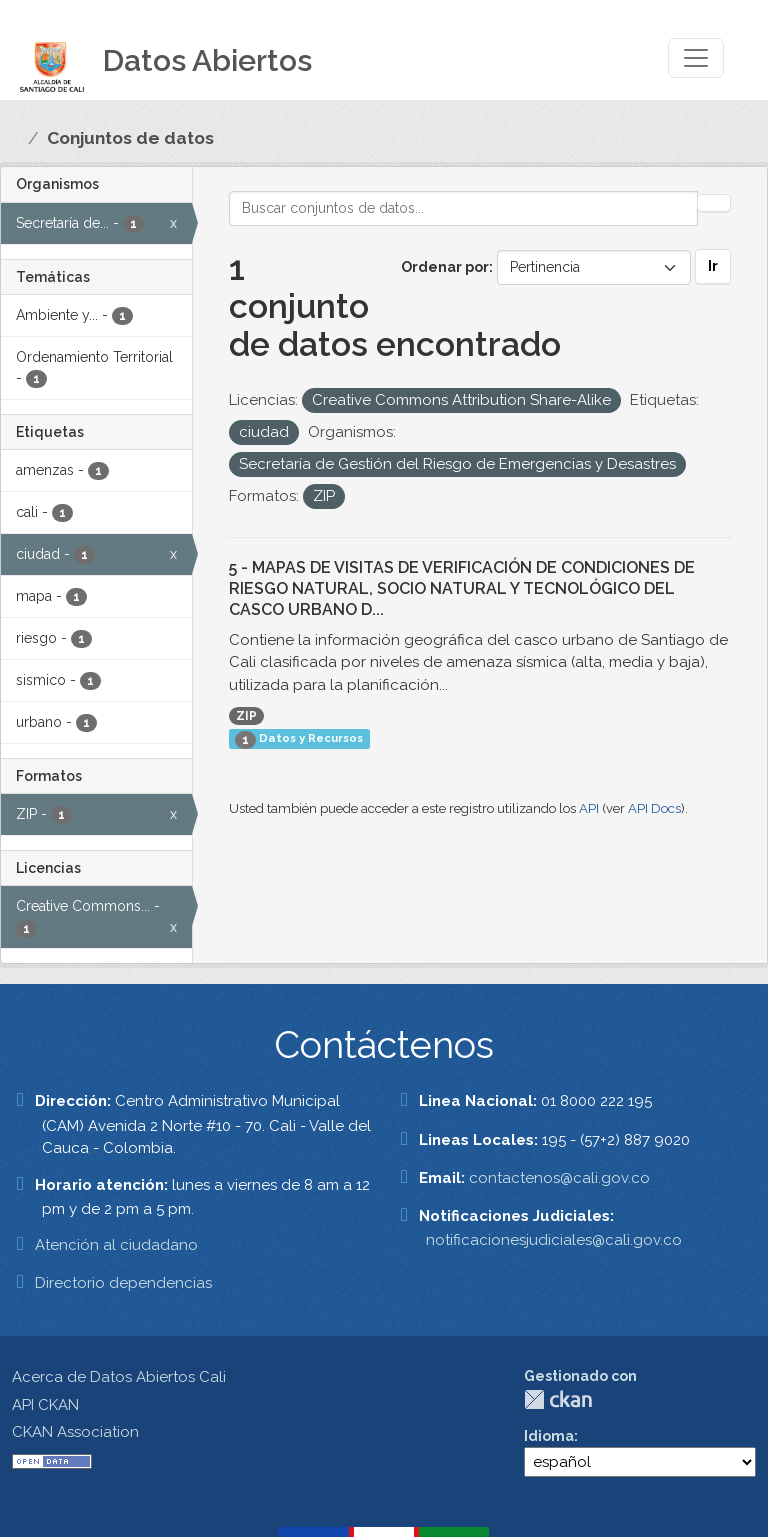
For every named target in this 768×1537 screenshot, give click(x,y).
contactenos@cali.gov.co (559, 1178)
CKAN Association (75, 1432)
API (589, 808)
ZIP (246, 716)
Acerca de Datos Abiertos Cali (119, 1377)
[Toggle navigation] (696, 58)
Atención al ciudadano (116, 1245)
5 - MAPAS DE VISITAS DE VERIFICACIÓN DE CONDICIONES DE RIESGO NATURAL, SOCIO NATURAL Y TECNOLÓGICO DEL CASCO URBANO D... (462, 588)
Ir (713, 266)
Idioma (549, 1436)
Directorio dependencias (123, 1283)
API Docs (654, 808)
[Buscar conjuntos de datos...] (464, 208)
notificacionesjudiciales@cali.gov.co (554, 1240)
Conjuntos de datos (130, 138)
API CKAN (45, 1405)
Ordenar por (445, 267)
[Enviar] (714, 203)
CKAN (558, 1399)
